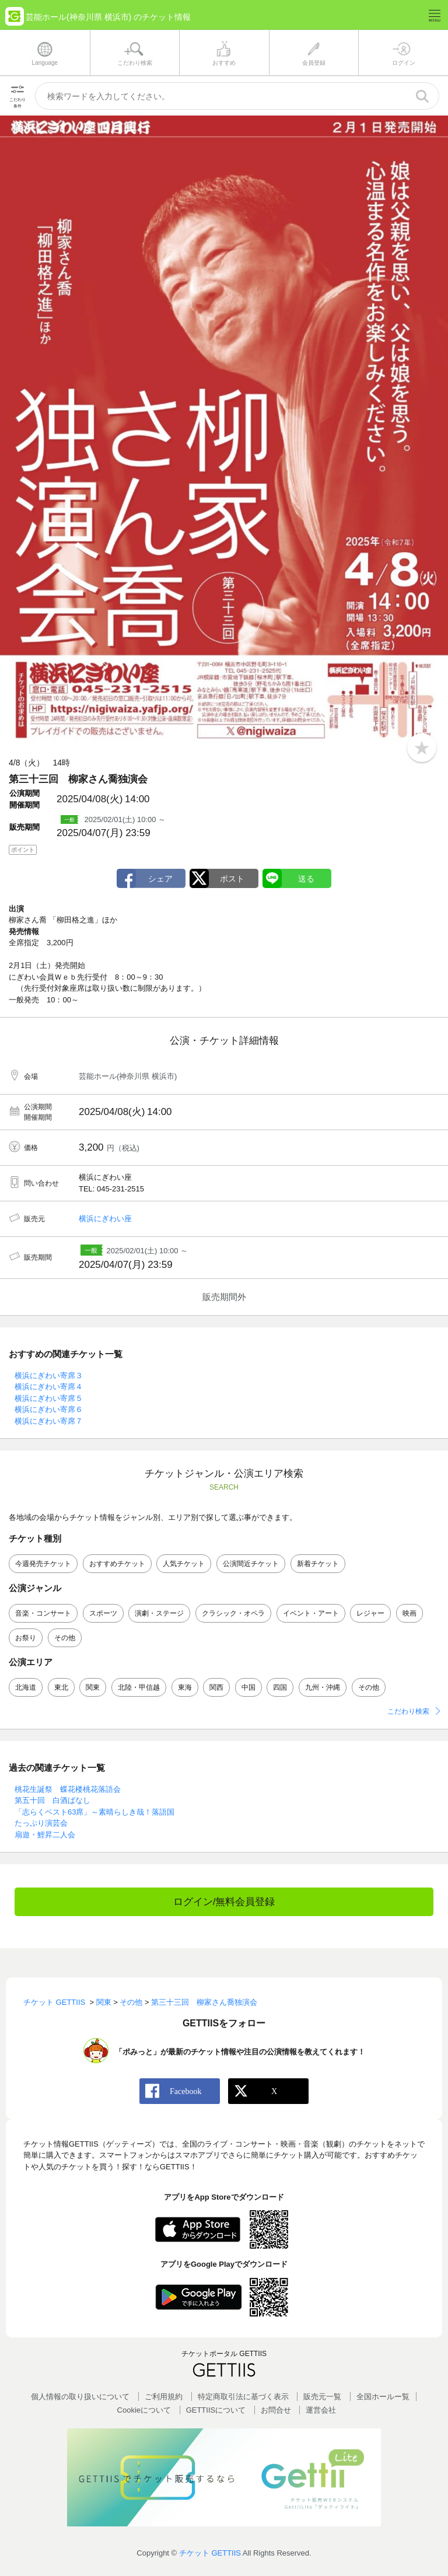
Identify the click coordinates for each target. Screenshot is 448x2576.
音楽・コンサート (43, 1613)
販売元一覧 (322, 2396)
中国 (249, 1687)
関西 (216, 1687)
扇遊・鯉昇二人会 (45, 1834)
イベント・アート (311, 1613)
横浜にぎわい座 (105, 1218)
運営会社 (321, 2410)
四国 (280, 1687)
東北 (61, 1687)
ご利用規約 (164, 2396)
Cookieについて (144, 2410)
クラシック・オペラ (233, 1613)
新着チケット (318, 1564)
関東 (93, 1687)
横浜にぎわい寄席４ (49, 1386)
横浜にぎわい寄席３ (49, 1375)
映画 (409, 1613)
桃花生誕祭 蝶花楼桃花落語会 (68, 1789)
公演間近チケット (251, 1564)
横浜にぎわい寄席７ (49, 1421)
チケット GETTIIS (210, 2553)
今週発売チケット (43, 1564)
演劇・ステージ (159, 1613)
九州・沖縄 (322, 1687)
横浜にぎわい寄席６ (49, 1409)
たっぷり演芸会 (41, 1823)
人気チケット (184, 1564)
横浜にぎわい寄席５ (49, 1398)
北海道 (25, 1687)
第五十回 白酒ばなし (52, 1800)
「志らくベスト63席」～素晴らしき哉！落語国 (94, 1812)
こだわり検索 (408, 1711)
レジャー (370, 1613)
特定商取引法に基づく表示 (243, 2396)
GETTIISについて (216, 2410)
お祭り (25, 1638)
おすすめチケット (117, 1564)
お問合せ (276, 2410)
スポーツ (103, 1613)
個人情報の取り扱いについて (80, 2396)
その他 (64, 1638)
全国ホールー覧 (383, 2396)
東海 (185, 1687)
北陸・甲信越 (139, 1687)
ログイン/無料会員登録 (224, 1901)
